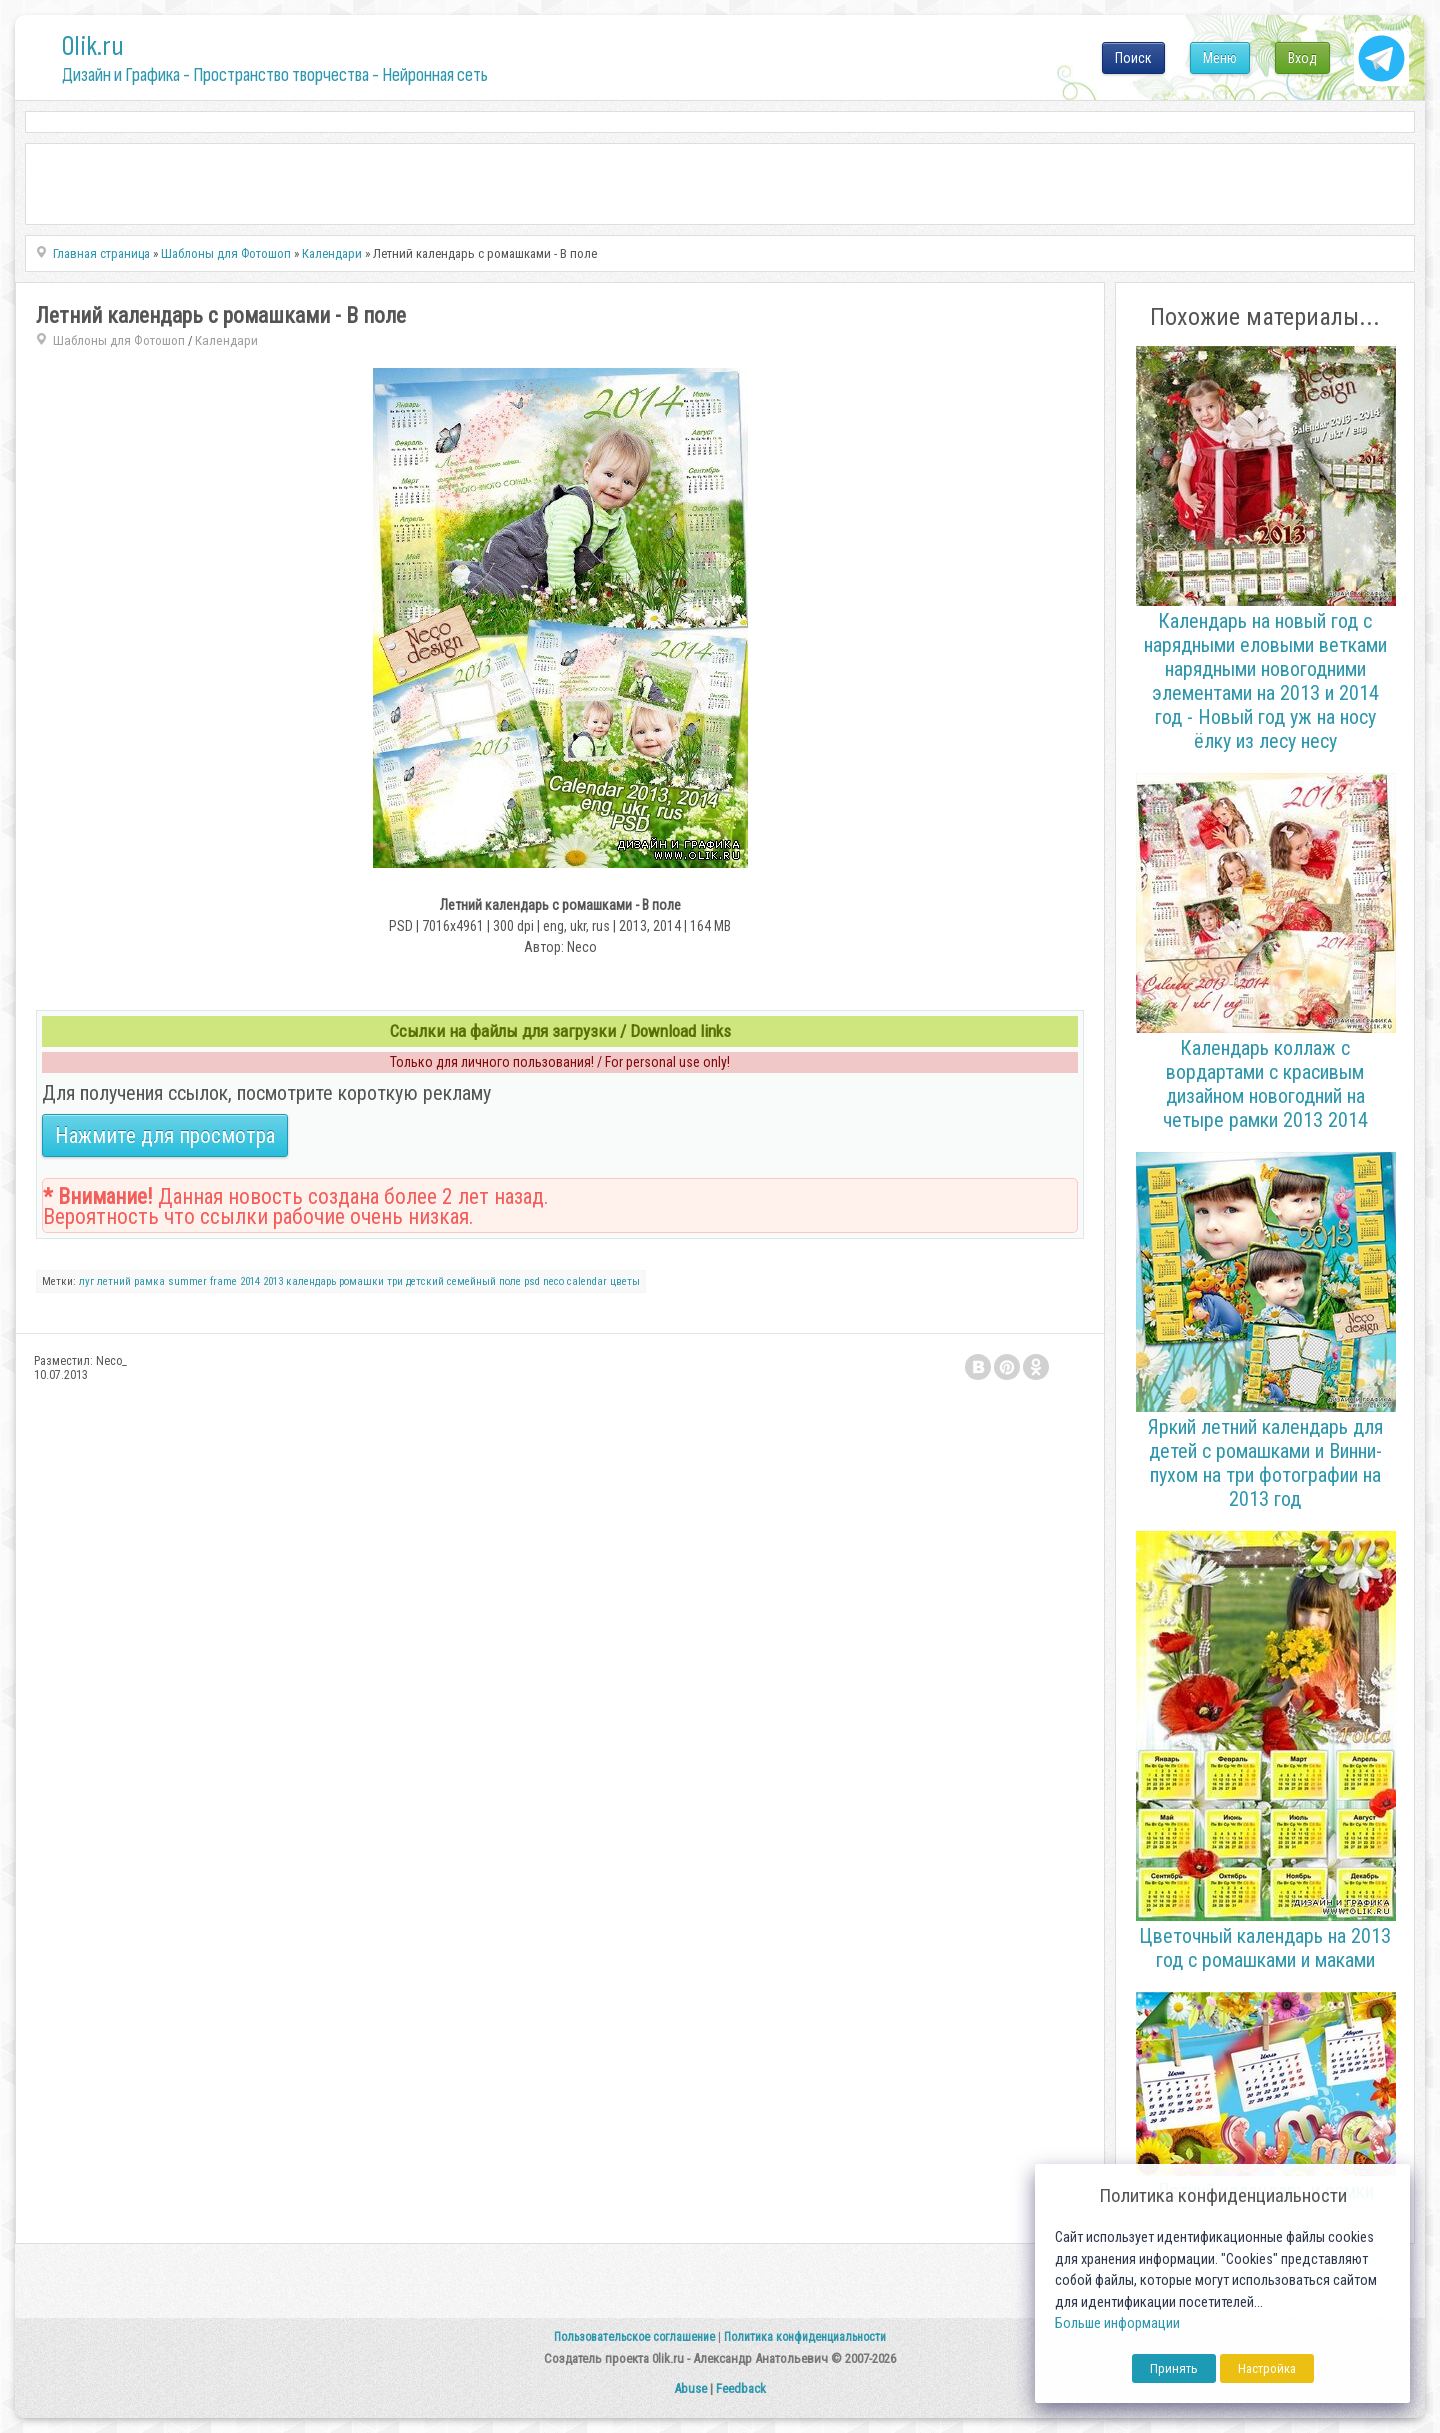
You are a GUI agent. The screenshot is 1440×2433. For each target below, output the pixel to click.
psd (532, 1281)
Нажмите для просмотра (165, 1135)
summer (187, 1281)
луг (86, 1281)
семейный (471, 1281)
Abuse (690, 2388)
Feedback (741, 2388)
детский (425, 1281)
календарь (311, 1281)
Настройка (1267, 2368)
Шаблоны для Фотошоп (119, 340)
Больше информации (1117, 2323)
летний (114, 1281)
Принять (1174, 2368)
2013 (273, 1281)
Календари (226, 340)
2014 (250, 1281)
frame (223, 1281)
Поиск (1133, 58)
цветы (625, 1281)
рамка (149, 1281)
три (395, 1281)
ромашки (361, 1281)
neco (553, 1281)
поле (510, 1281)
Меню (1220, 58)
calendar (587, 1281)
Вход (1302, 58)
